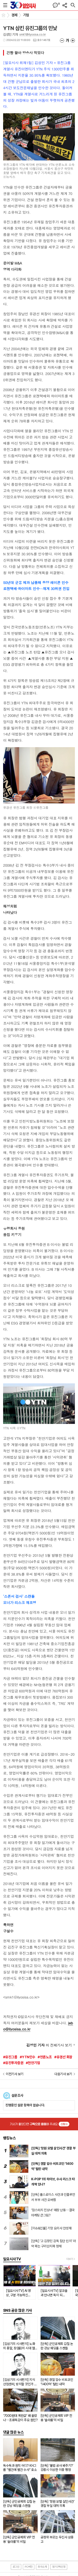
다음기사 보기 (63, 2074)
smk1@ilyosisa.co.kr (32, 34)
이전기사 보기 (15, 2074)
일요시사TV (12, 2259)
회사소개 (42, 2566)
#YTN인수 (27, 2057)
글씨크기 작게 (62, 40)
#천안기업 (33, 2063)
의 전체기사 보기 (49, 2045)
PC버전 (28, 2566)
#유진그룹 (10, 2057)
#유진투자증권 (13, 2063)
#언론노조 (45, 2057)
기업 (26, 15)
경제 (14, 15)
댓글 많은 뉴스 (13, 2432)
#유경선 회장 (63, 2057)
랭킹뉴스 (9, 2138)
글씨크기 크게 (73, 40)
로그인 (16, 2566)
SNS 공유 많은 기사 (17, 2310)
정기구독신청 (59, 2566)
